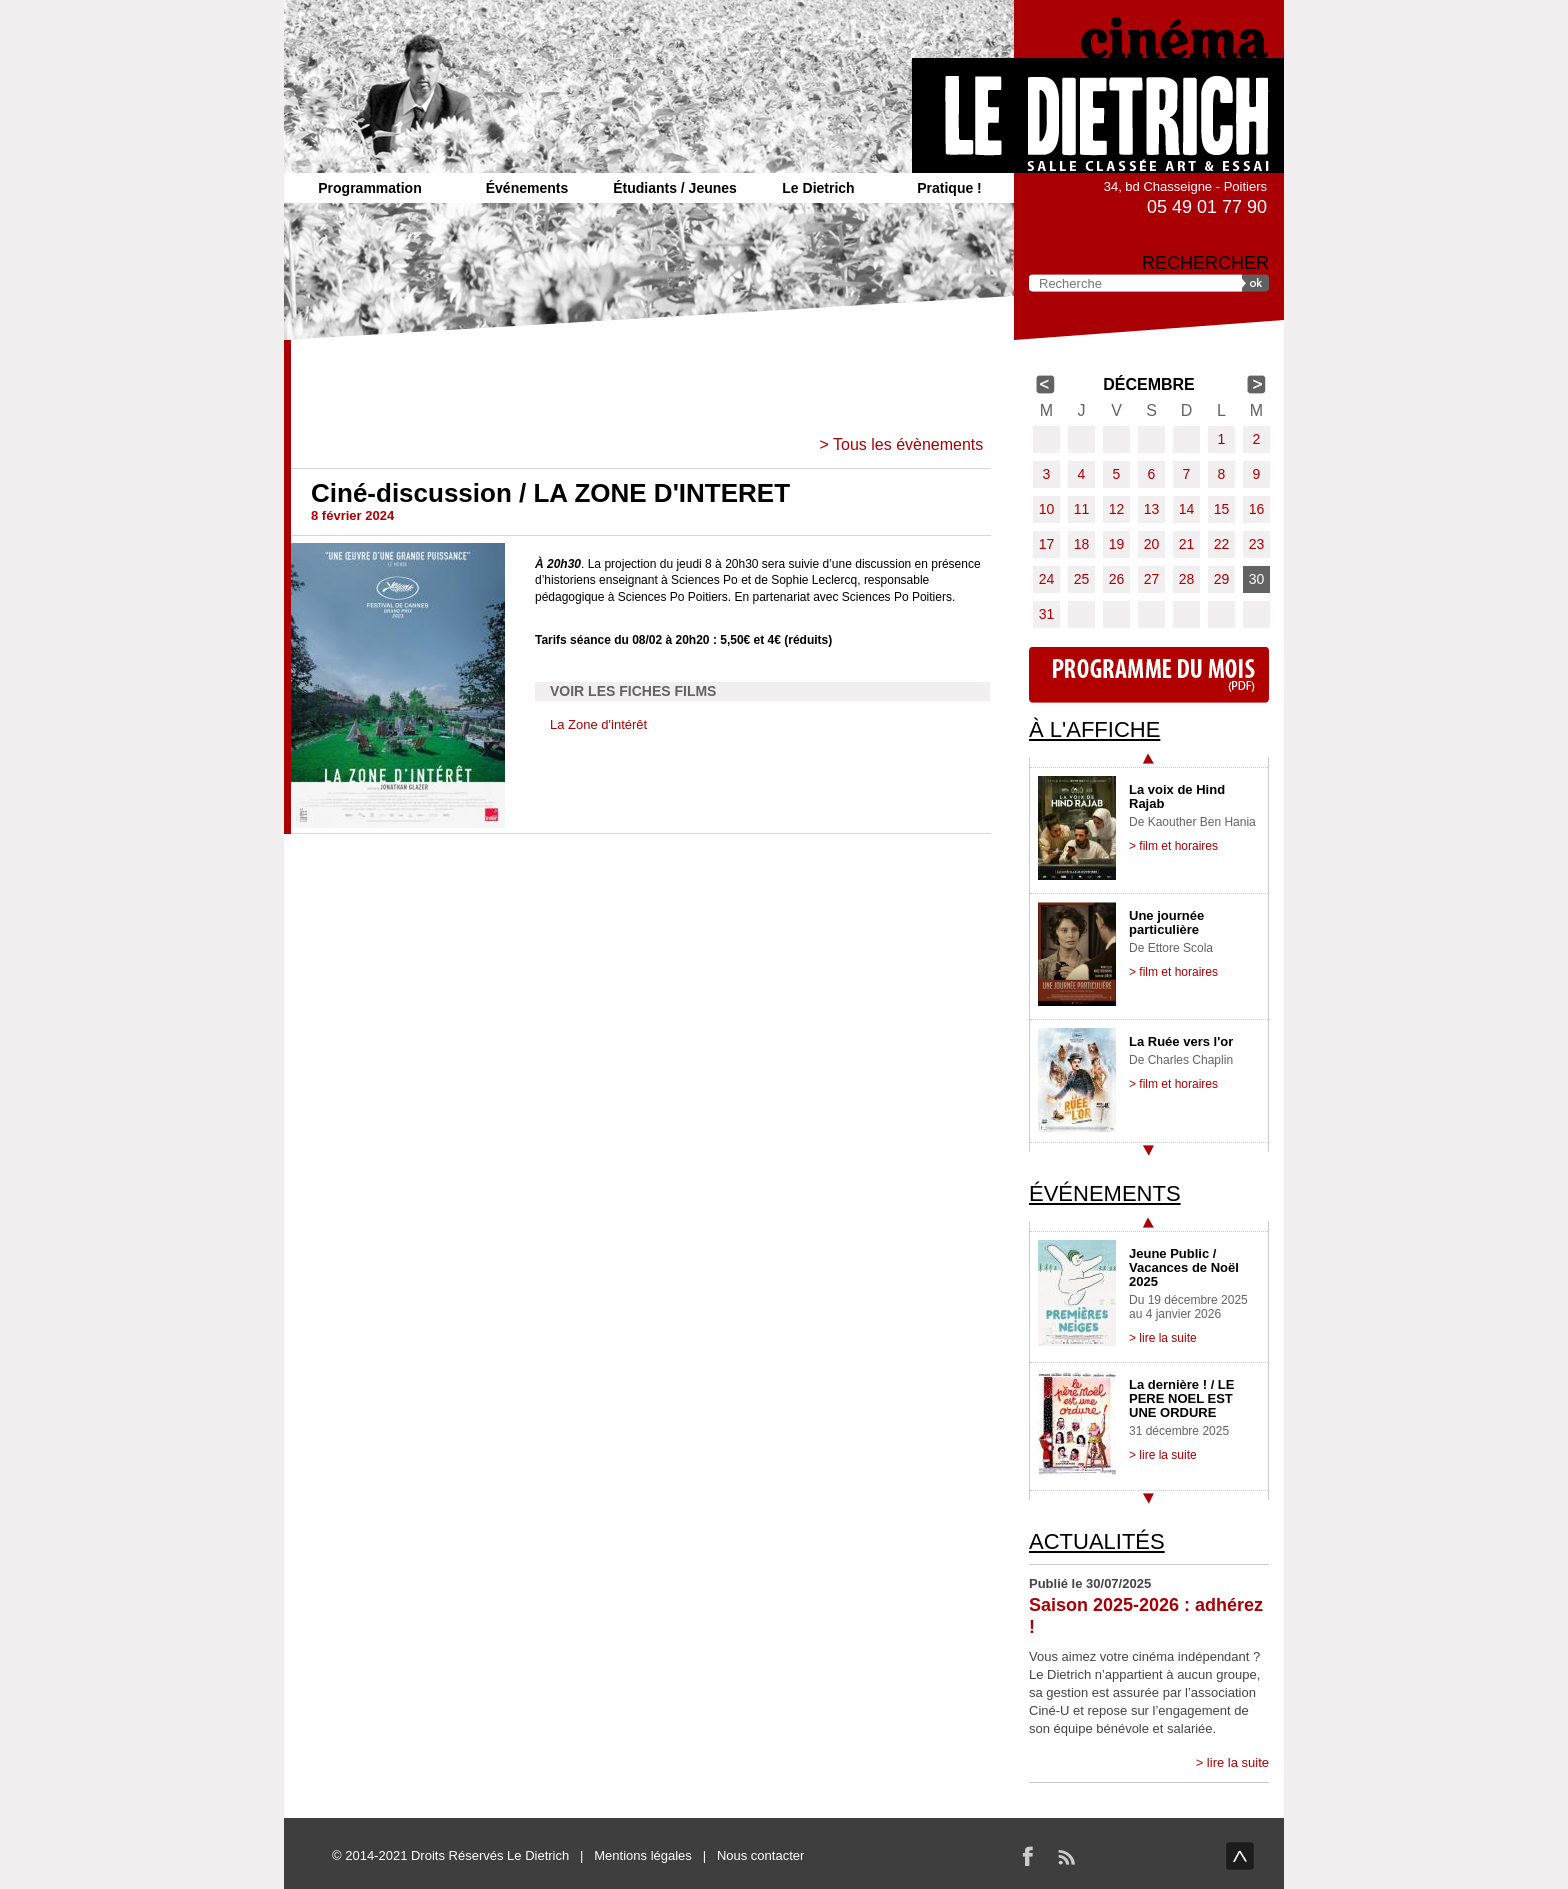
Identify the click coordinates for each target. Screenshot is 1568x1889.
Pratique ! (949, 188)
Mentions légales (643, 1855)
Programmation (369, 188)
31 (1047, 614)
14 (1187, 509)
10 (1047, 509)
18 (1082, 544)
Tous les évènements (908, 444)
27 (1152, 579)
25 (1082, 579)
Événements (527, 188)
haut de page (1240, 1856)
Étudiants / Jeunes (675, 188)
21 (1187, 544)
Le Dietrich (818, 188)
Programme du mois (1149, 675)
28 (1187, 579)
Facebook (1028, 1856)
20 (1152, 544)
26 (1117, 579)
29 (1222, 579)
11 (1082, 509)
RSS (1066, 1856)
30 (1257, 579)
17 (1047, 544)
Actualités (1097, 1541)
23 (1257, 544)
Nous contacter (760, 1855)
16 (1257, 509)
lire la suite (1238, 1762)
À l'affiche (1094, 729)
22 (1222, 544)
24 (1047, 579)
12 (1117, 509)
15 (1222, 509)
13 (1152, 509)
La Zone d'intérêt (598, 724)
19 (1117, 544)
